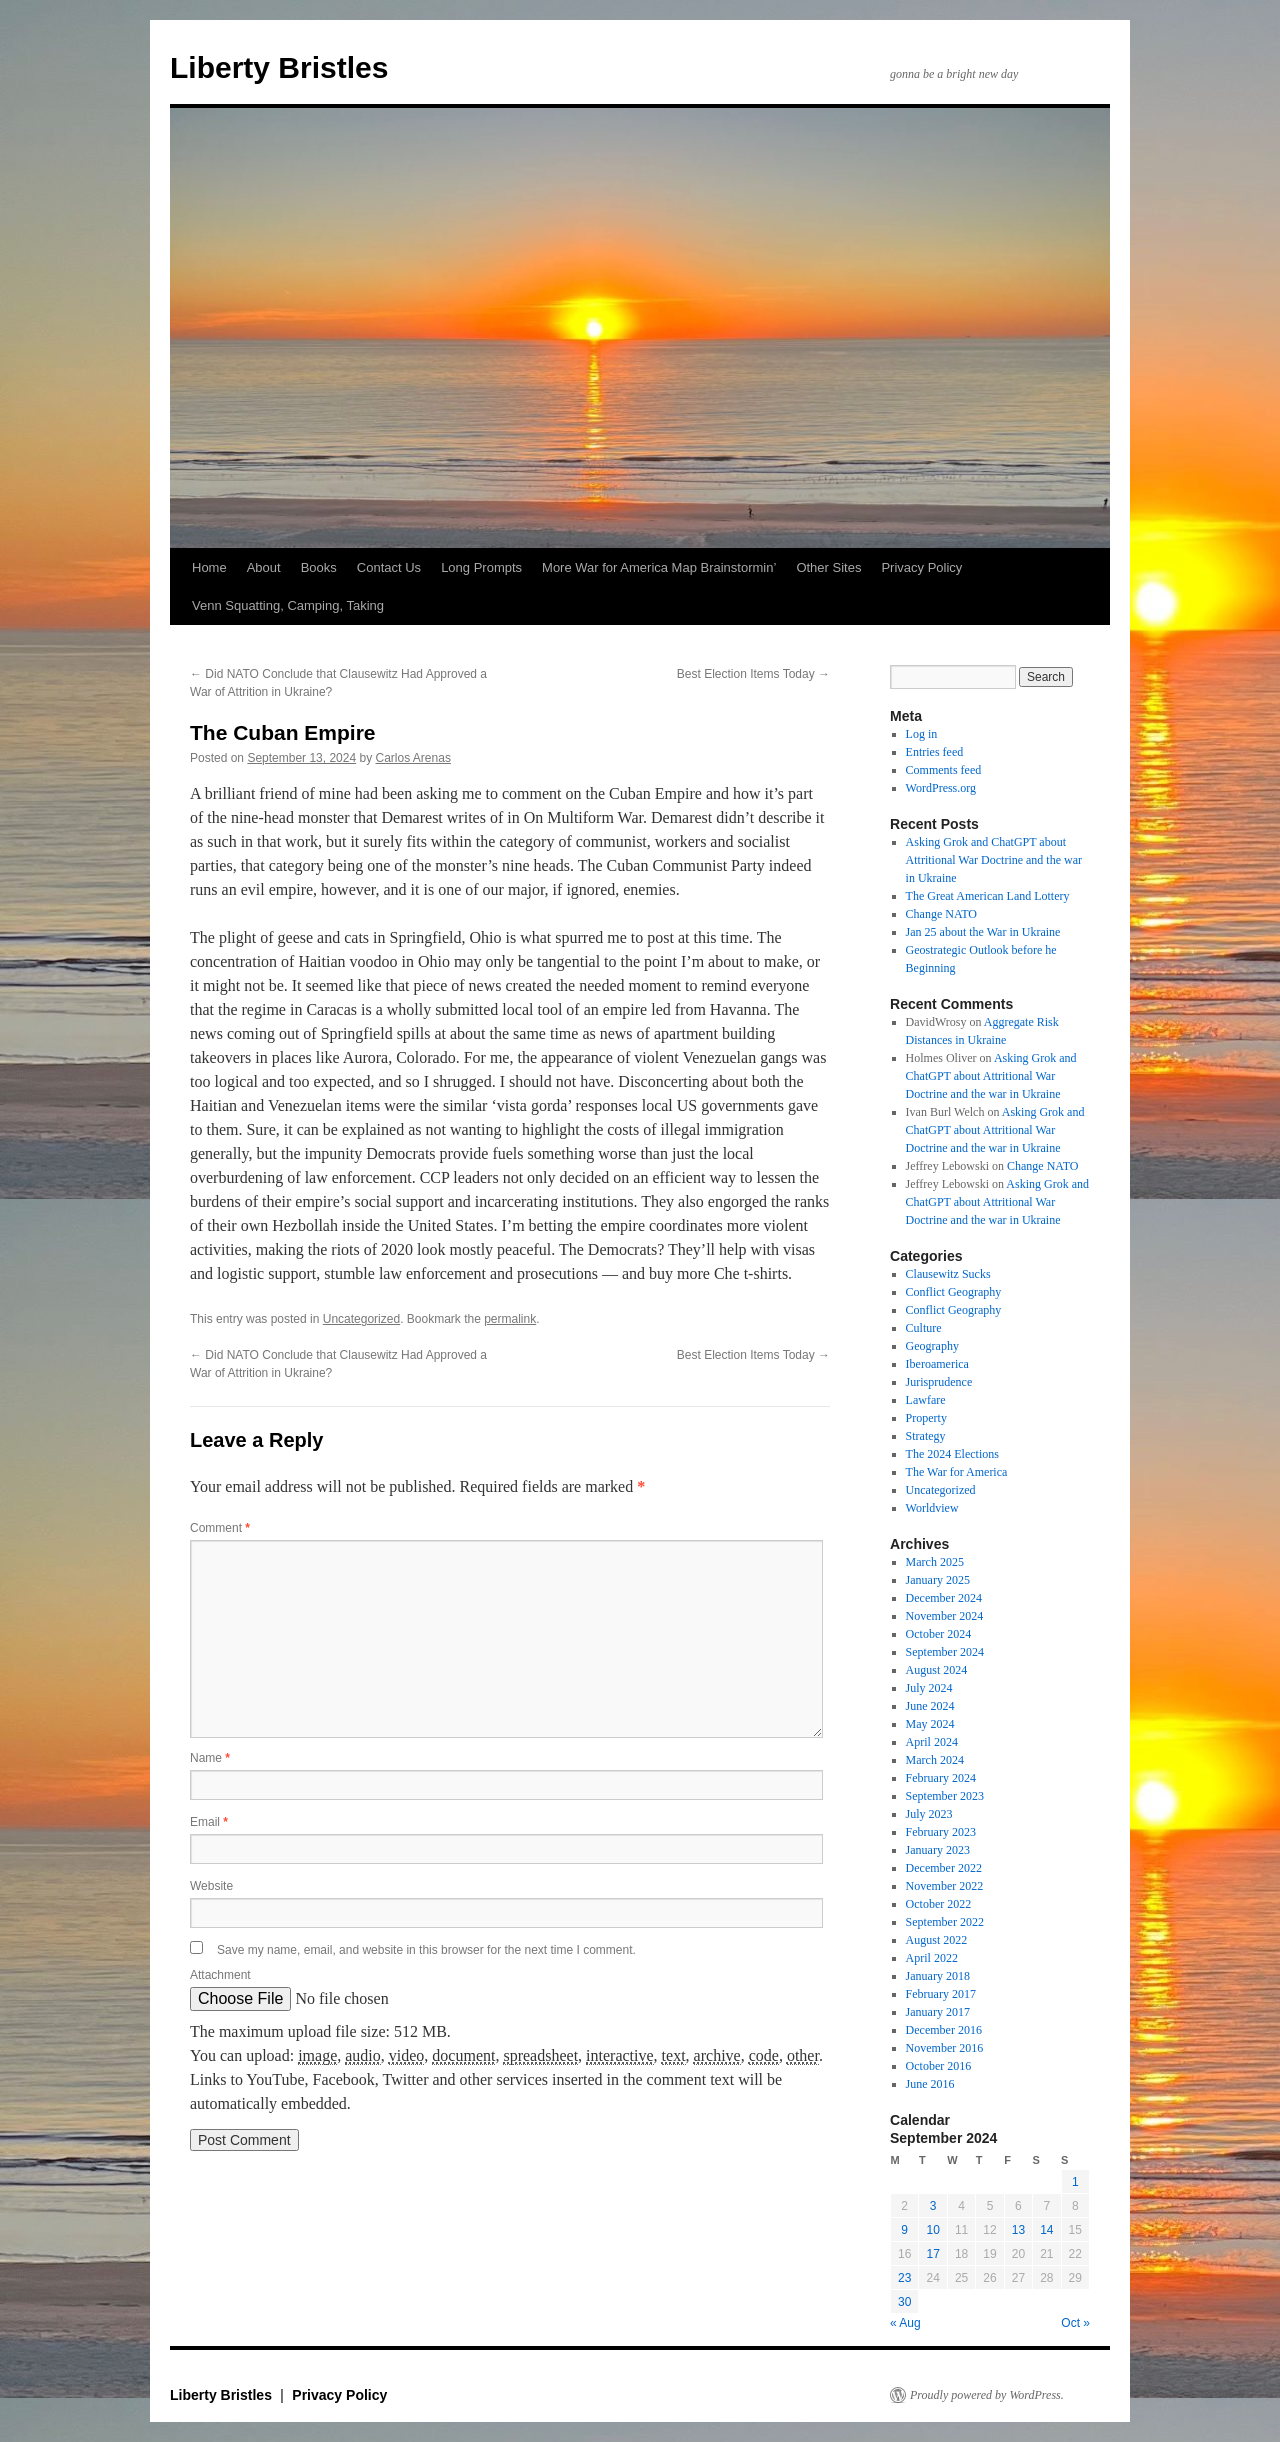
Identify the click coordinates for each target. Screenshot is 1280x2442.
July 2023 (929, 1814)
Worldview (932, 1508)
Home (209, 567)
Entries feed (935, 752)
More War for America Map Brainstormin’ (659, 567)
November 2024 (945, 1616)
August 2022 (937, 1940)
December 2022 (944, 1868)
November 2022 (945, 1886)
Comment (220, 1528)
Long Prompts (481, 567)
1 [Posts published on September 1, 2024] (1075, 2182)
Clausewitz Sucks (948, 1274)
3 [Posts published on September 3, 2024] (933, 2206)
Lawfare (926, 1400)
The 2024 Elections (952, 1454)
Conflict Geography (954, 1292)
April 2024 (932, 1742)
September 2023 (945, 1796)
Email (209, 1822)
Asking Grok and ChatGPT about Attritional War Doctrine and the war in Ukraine (994, 860)
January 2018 (938, 1976)
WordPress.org (941, 788)
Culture (924, 1328)
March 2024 (935, 1760)
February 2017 (941, 1994)
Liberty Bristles (279, 67)
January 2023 (938, 1850)
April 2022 (932, 1958)
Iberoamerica (937, 1364)
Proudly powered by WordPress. (987, 2395)
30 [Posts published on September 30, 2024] (904, 2302)
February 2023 (941, 1832)
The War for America (957, 1472)
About (264, 567)
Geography (932, 1346)
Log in (922, 734)
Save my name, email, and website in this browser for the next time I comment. (426, 1950)
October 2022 (939, 1904)
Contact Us (389, 567)
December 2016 (944, 2030)
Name (210, 1758)
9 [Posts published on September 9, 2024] (904, 2230)
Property (926, 1418)
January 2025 (938, 1580)
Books (319, 567)
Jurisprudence (939, 1382)
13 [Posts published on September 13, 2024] (1018, 2230)
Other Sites (828, 567)
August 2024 (937, 1670)
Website (211, 1886)
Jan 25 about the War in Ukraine (983, 932)
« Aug (905, 2323)
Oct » (1075, 2323)
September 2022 (945, 1922)
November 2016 (945, 2048)
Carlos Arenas (413, 758)
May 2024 (930, 1724)
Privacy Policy (921, 567)
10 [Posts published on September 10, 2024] (932, 2230)
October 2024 (939, 1634)
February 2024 (941, 1778)
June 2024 (930, 1706)
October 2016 (939, 2066)
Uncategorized (361, 1319)
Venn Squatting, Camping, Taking (288, 605)
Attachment (220, 1975)
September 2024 (945, 1652)
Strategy (926, 1436)
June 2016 (930, 2084)
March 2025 (935, 1562)
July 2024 (929, 1688)
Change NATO (941, 914)
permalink (510, 1319)
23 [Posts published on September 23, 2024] (904, 2278)
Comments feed (944, 770)
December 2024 (944, 1598)
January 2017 (938, 2012)
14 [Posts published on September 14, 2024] (1046, 2230)
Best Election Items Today (753, 674)
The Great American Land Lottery (988, 896)
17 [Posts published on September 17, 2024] (932, 2254)
